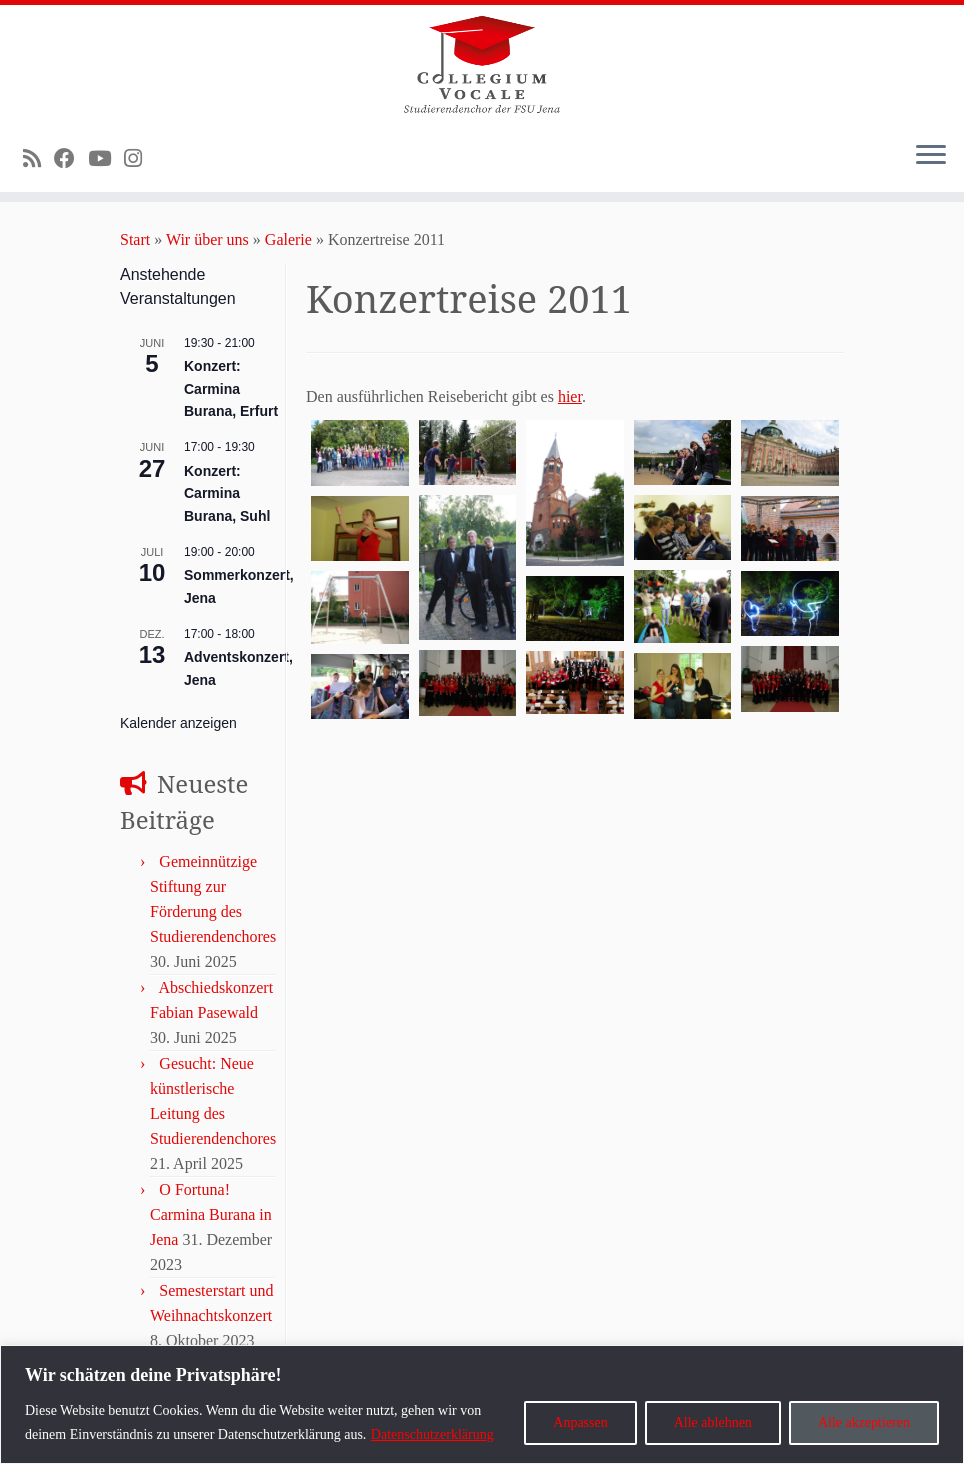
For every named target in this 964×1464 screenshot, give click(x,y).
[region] (482, 1404)
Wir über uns (207, 239)
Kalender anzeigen (178, 723)
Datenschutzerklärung (432, 1434)
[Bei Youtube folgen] (106, 158)
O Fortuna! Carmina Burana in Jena (211, 1214)
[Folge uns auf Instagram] (139, 158)
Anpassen (580, 1422)
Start (135, 239)
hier (570, 396)
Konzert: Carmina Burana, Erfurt (231, 388)
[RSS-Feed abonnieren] (38, 158)
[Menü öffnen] (931, 156)
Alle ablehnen (713, 1422)
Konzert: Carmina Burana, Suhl (227, 493)
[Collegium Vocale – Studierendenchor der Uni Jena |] (482, 65)
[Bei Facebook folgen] (71, 158)
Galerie (288, 239)
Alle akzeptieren (864, 1422)
